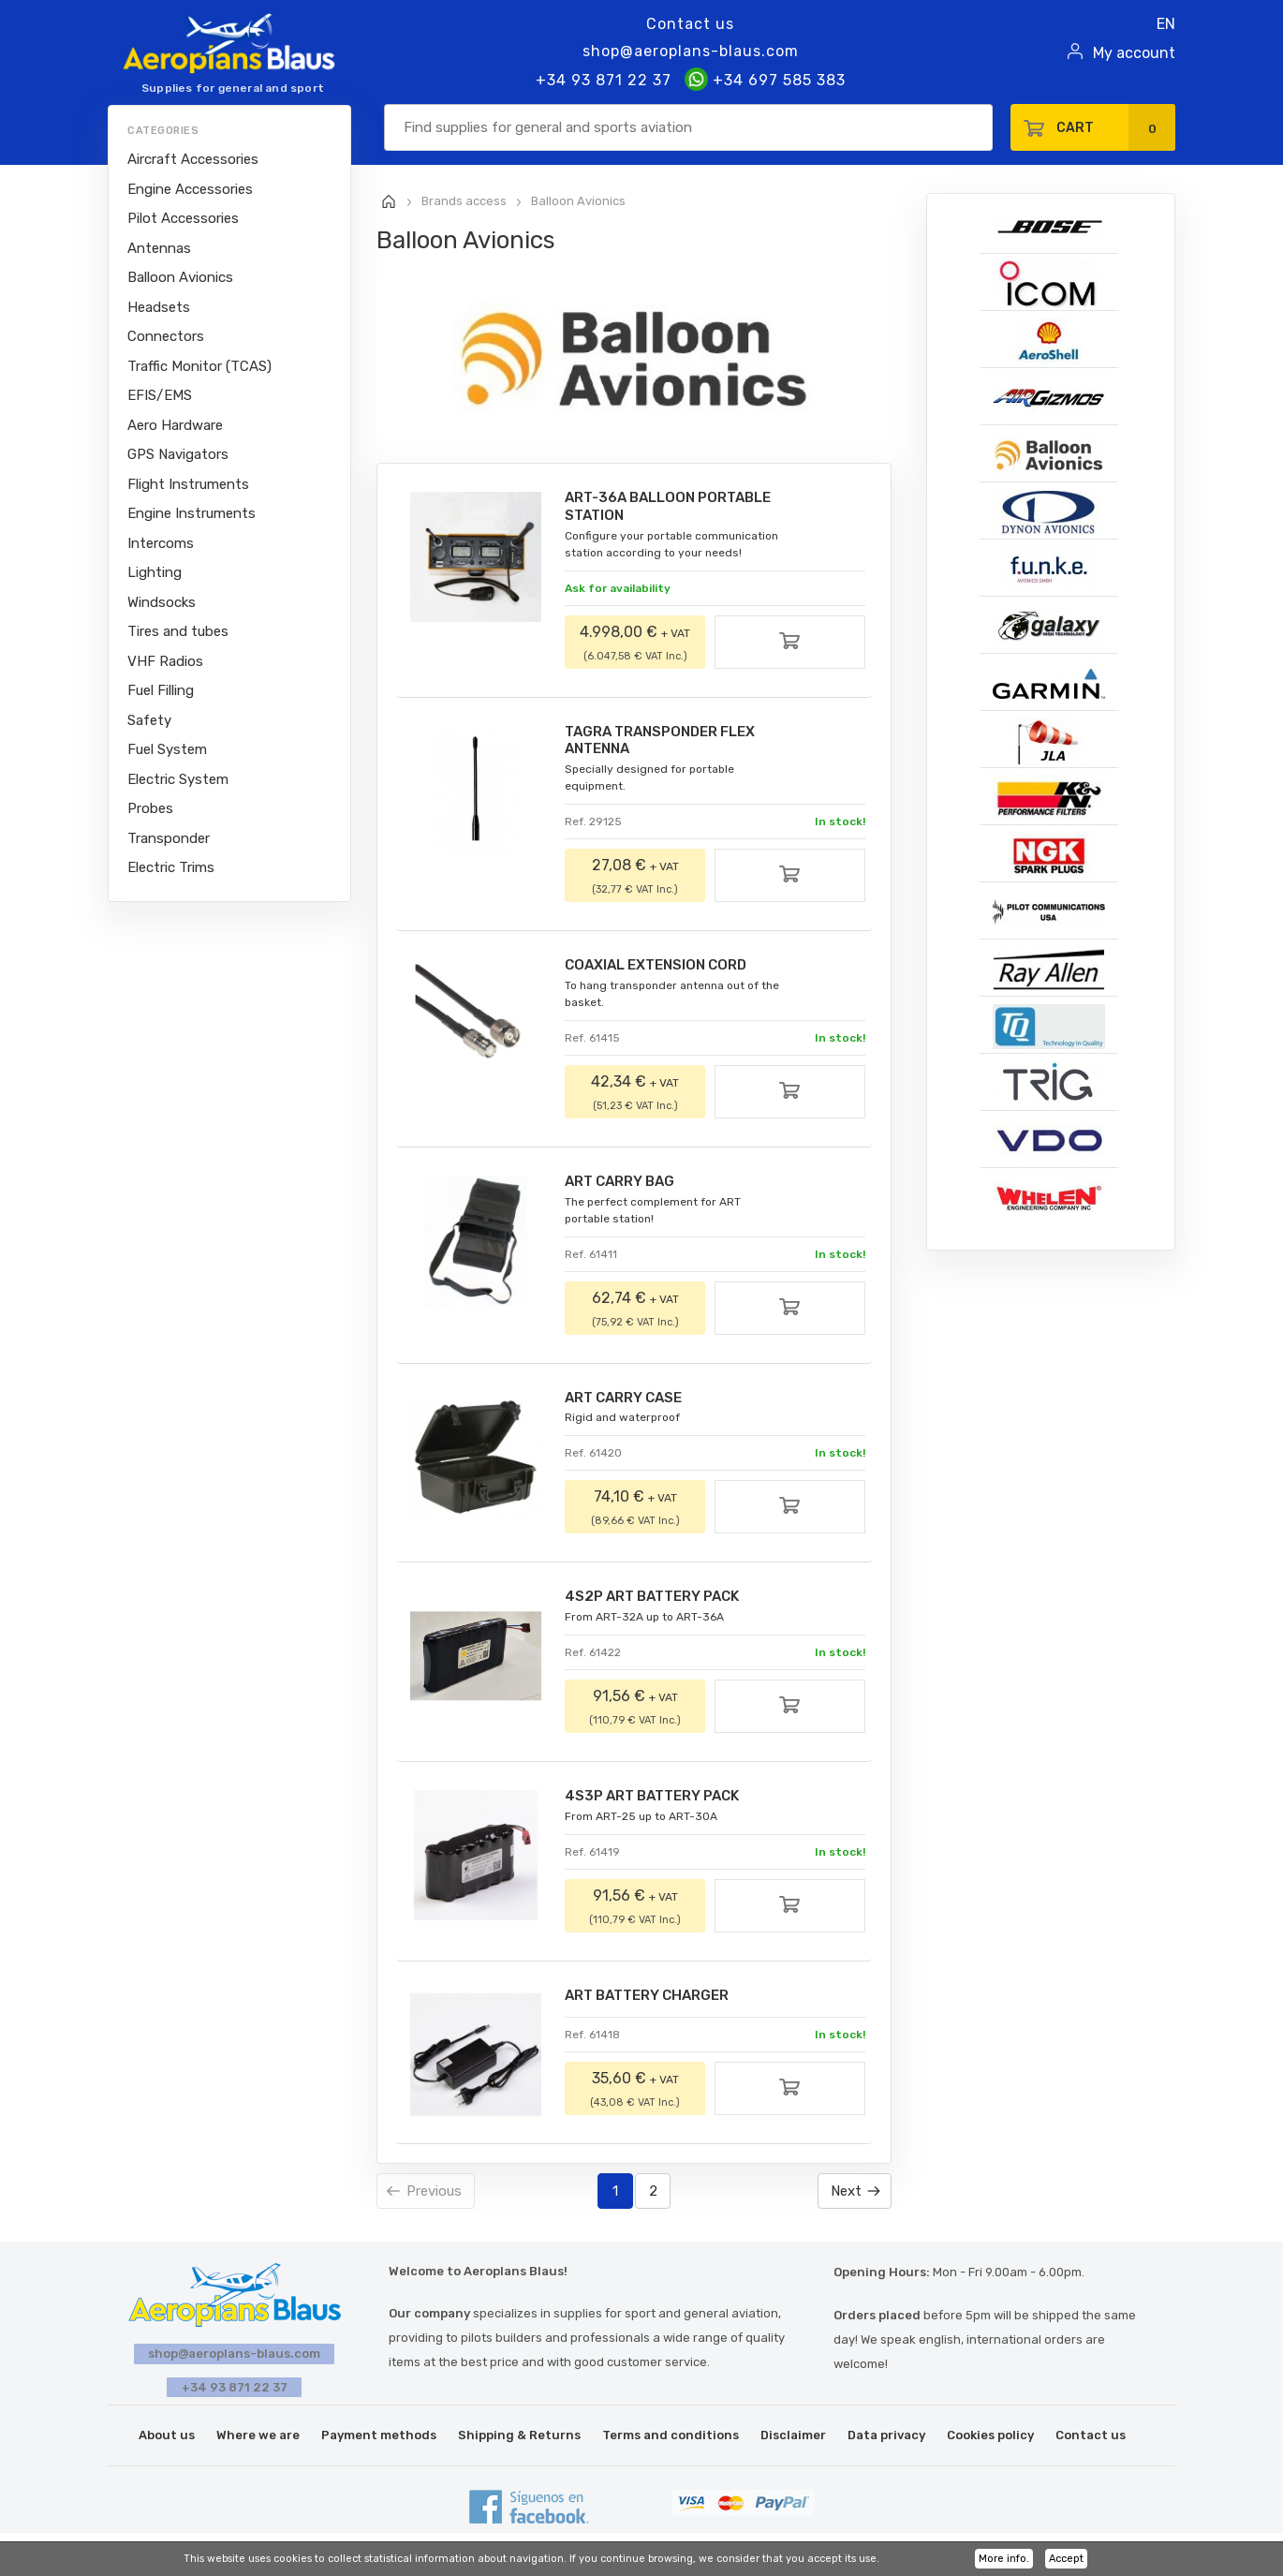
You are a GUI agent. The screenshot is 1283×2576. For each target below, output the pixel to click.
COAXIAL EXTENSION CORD (666, 970)
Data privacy (886, 2437)
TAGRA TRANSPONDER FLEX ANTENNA (671, 743)
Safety (149, 720)
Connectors (165, 336)
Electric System (178, 779)
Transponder (168, 838)
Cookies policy (990, 2437)
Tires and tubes (178, 631)
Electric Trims (170, 867)
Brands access (464, 201)
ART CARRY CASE (633, 1405)
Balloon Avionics (180, 277)
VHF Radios (165, 661)
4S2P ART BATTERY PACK (663, 1605)
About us (167, 2437)
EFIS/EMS (159, 395)
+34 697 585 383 (765, 80)
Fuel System (167, 749)
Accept (1066, 2559)
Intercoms (160, 543)
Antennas (159, 248)
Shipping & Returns (519, 2437)
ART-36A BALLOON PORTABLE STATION (679, 507)
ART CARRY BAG (628, 1187)
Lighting (154, 572)
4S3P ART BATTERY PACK (663, 1805)
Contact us (690, 24)
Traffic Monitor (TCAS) (199, 366)
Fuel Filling (160, 690)
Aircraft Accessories (192, 159)
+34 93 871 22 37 (603, 80)
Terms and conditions (670, 2437)
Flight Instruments (188, 484)
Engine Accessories (190, 189)
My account (1134, 53)
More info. (1004, 2559)
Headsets (158, 307)
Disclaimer (793, 2437)
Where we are (258, 2437)
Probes (150, 808)
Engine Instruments (191, 513)
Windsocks (161, 602)
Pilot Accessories (183, 218)
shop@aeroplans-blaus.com (691, 51)
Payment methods (378, 2437)
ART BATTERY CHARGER (657, 2006)
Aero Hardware (175, 425)
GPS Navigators (178, 454)
